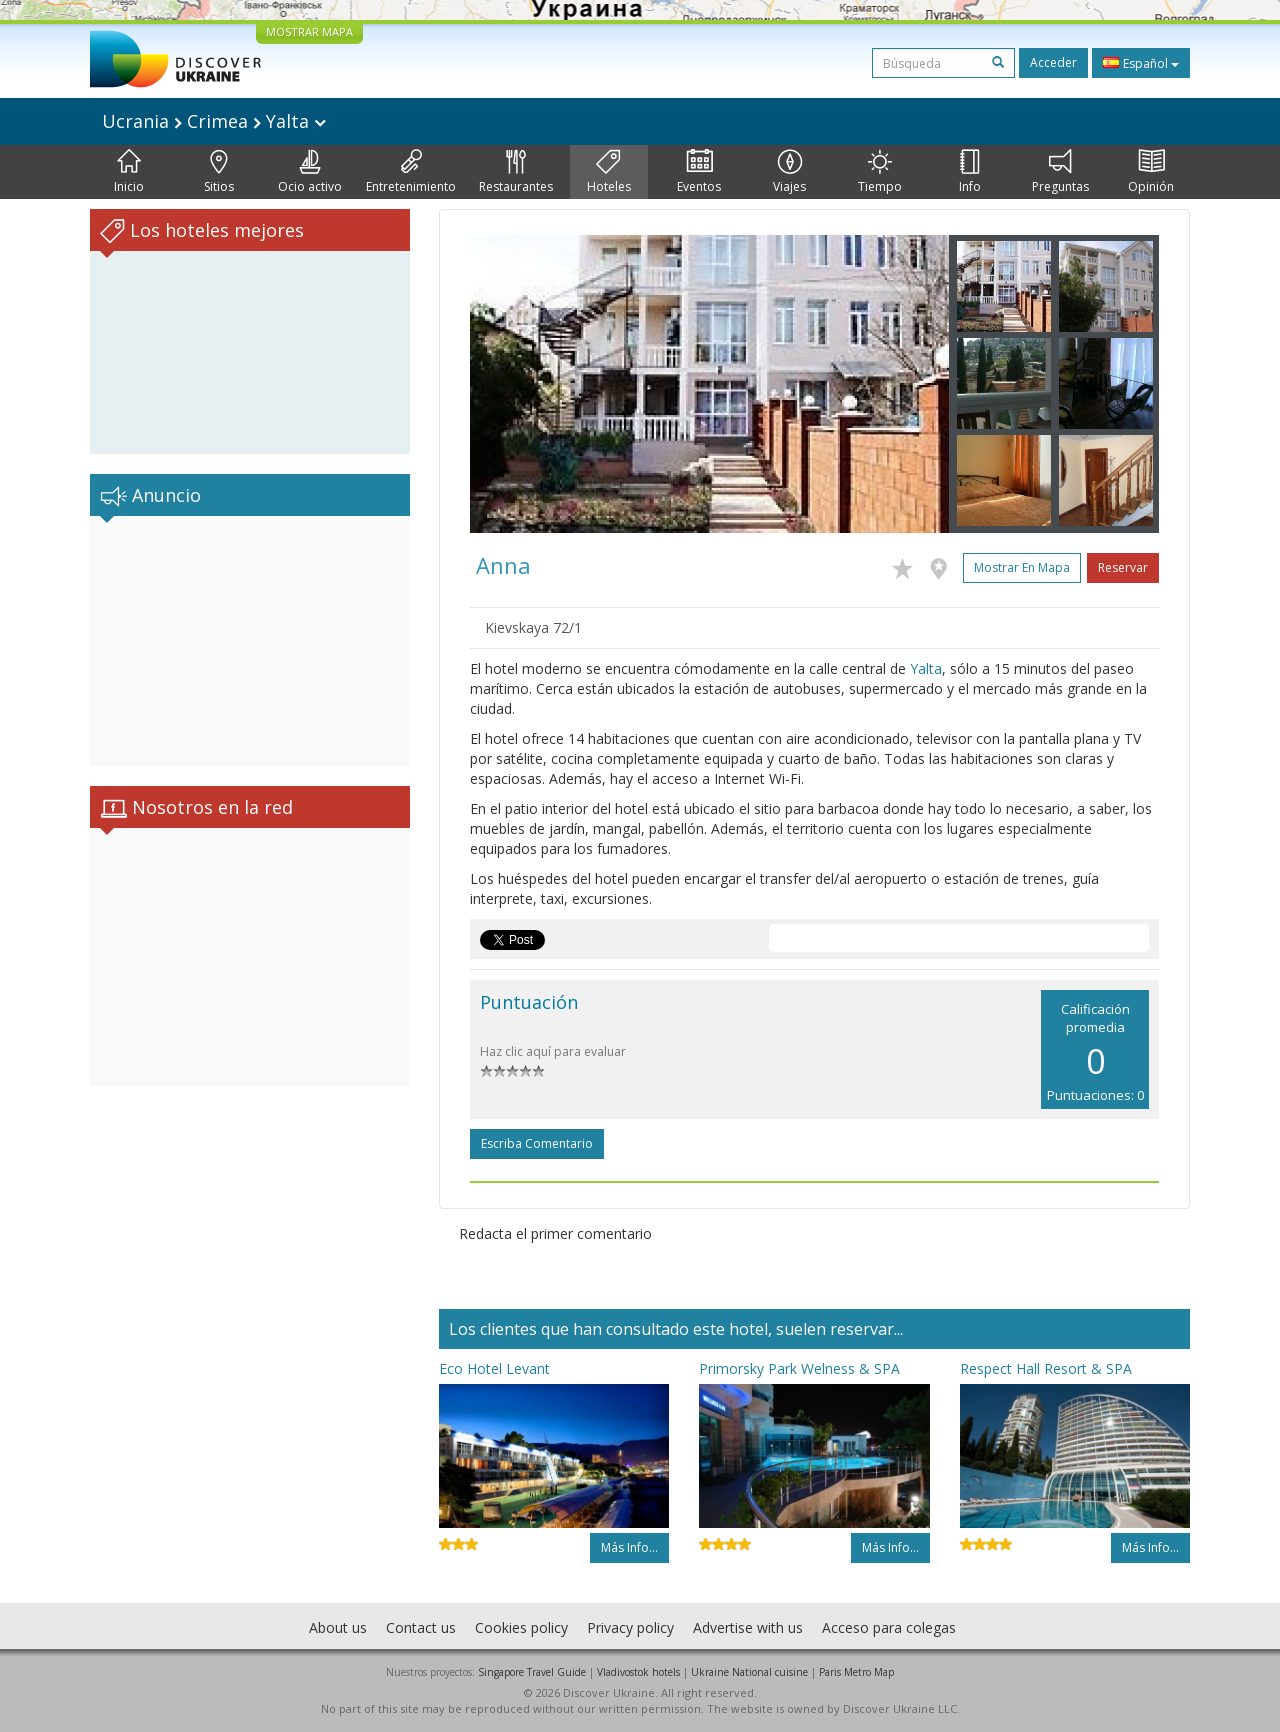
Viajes (789, 172)
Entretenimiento (411, 172)
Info (970, 172)
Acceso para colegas (889, 1627)
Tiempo (880, 172)
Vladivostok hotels (638, 1672)
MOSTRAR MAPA (309, 31)
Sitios (219, 172)
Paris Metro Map (856, 1672)
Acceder (1053, 62)
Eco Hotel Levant (494, 1368)
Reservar (1123, 567)
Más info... (629, 1547)
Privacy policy (630, 1627)
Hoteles (609, 172)
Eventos (699, 172)
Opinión (1151, 172)
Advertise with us (748, 1627)
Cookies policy (521, 1627)
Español (1141, 63)
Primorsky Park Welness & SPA (799, 1368)
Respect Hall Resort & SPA (1046, 1368)
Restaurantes (516, 172)
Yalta (926, 668)
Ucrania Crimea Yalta (214, 121)
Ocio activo (310, 172)
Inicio (129, 172)
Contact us (421, 1627)
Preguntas (1060, 172)
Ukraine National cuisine (749, 1672)
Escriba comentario (537, 1143)
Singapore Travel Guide (532, 1672)
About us (338, 1627)
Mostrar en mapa (1022, 567)
